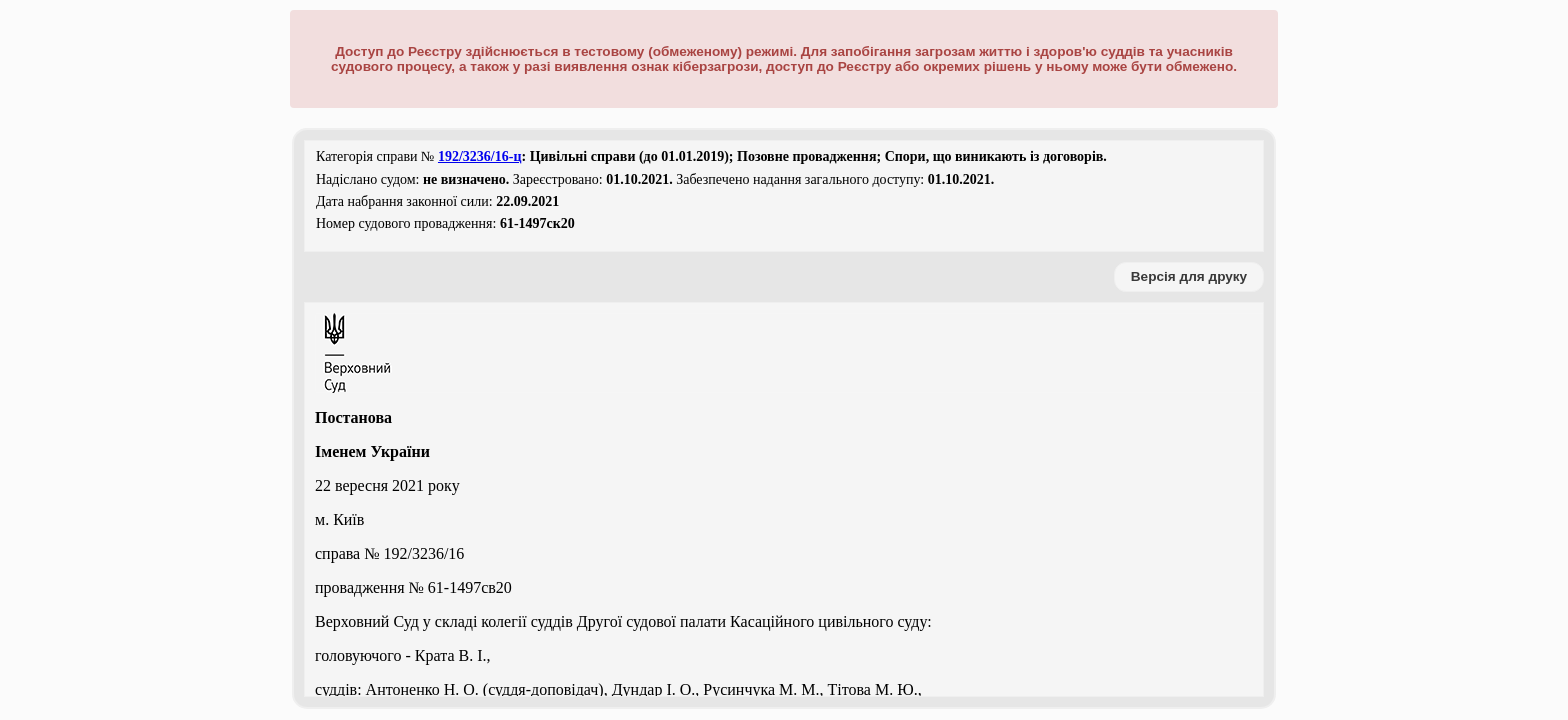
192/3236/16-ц (480, 156)
